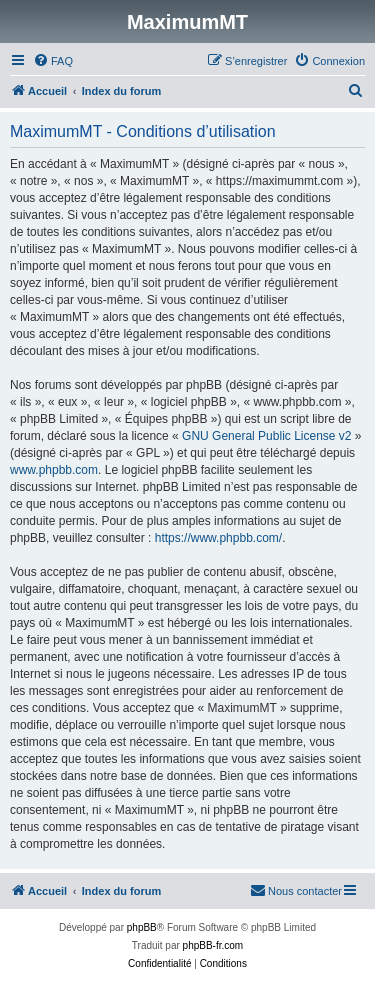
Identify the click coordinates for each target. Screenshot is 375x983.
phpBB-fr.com (213, 945)
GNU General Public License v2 (266, 436)
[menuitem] (53, 61)
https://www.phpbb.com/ (218, 538)
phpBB (142, 927)
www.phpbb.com (54, 470)
